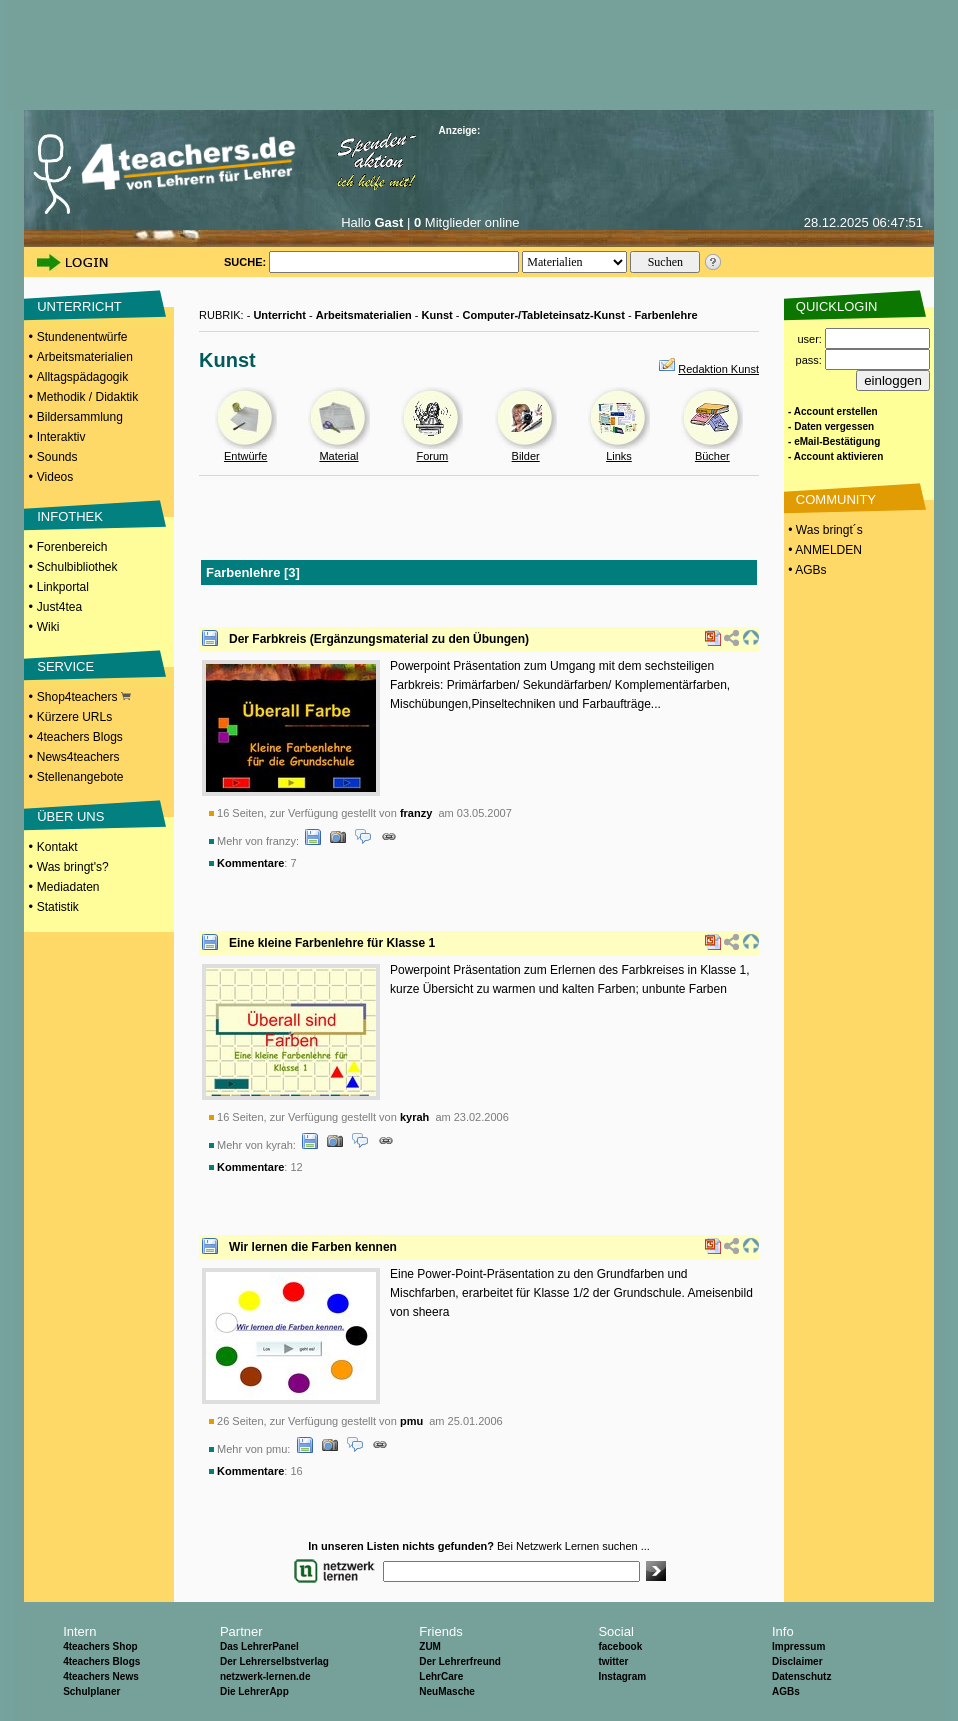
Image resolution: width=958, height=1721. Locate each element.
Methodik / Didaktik (87, 397)
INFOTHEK (70, 516)
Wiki (48, 627)
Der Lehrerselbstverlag (274, 1661)
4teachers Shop (100, 1646)
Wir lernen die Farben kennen (313, 1247)
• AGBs (806, 570)
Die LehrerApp (254, 1691)
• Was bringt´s (824, 530)
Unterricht (279, 315)
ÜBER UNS (70, 816)
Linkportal (63, 587)
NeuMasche (447, 1691)
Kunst (437, 315)
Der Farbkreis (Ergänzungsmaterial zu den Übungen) (379, 639)
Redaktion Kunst (718, 369)
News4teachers (78, 757)
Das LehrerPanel (259, 1646)
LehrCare (441, 1676)
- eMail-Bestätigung (834, 441)
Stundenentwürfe (82, 337)
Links (619, 456)
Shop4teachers (84, 697)
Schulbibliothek (77, 567)
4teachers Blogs (80, 737)
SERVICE (65, 666)
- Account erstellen (833, 411)
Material (338, 456)
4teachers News (101, 1676)
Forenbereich (72, 547)
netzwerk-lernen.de (265, 1676)
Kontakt (57, 847)
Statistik (58, 907)
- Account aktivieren (835, 456)
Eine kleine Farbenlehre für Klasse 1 (332, 943)
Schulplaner (91, 1691)
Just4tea (59, 607)
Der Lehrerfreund (460, 1661)
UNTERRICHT (79, 306)
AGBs (786, 1691)
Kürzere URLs (74, 717)
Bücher (712, 456)
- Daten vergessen (831, 426)
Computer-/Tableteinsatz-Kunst (543, 315)
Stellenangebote (80, 777)
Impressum (798, 1646)
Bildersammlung (80, 417)
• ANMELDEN (823, 550)
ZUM (430, 1646)
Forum (432, 456)
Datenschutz (801, 1676)
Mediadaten (68, 887)
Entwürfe (245, 456)
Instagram (622, 1676)
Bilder (526, 456)
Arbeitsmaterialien (85, 357)
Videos (55, 477)
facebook (620, 1646)
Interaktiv (61, 437)
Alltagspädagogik (82, 377)
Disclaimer (797, 1661)
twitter (613, 1661)
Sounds (57, 457)
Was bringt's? (73, 867)
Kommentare (250, 863)
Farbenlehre (666, 315)
